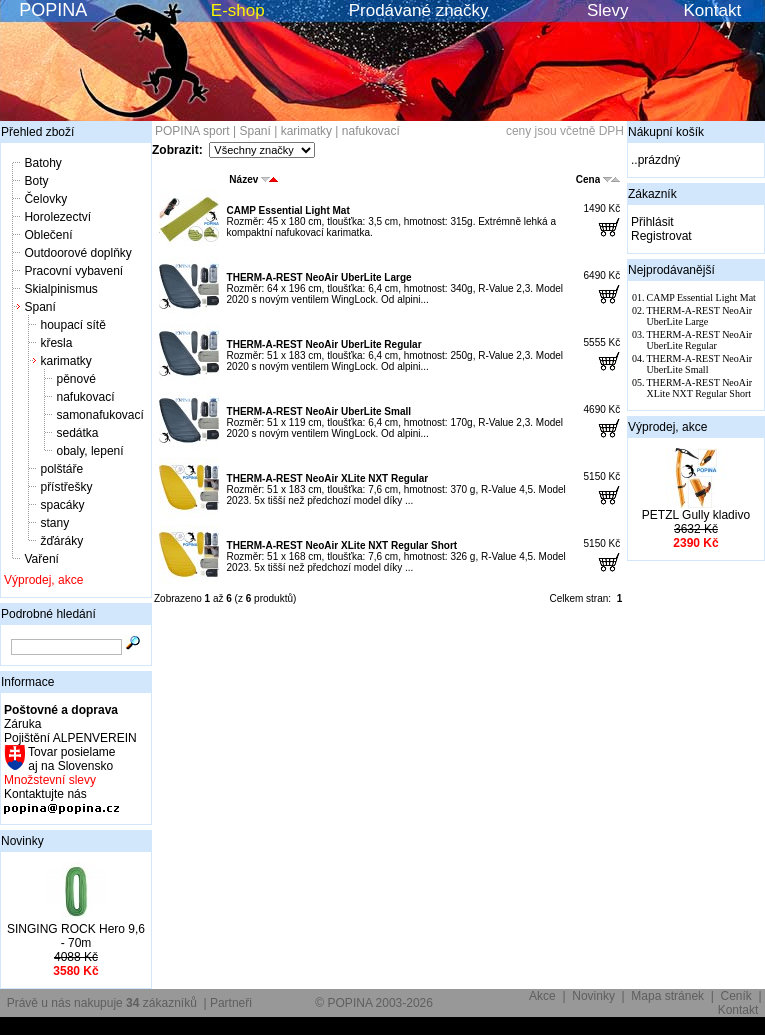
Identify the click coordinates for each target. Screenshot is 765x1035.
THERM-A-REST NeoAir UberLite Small (319, 411)
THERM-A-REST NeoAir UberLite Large (319, 277)
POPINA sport (192, 131)
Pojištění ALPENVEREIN (70, 738)
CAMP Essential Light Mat (288, 210)
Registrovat (661, 236)
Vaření (41, 559)
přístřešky (66, 487)
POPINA (53, 10)
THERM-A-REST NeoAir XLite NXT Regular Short (342, 545)
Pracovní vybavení (73, 271)
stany (54, 523)
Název (253, 179)
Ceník (736, 996)
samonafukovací (99, 415)
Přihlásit (652, 222)
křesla (56, 343)
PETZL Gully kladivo (696, 515)
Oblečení (48, 235)
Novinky (22, 841)
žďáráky (61, 541)
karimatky (65, 361)
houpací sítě (72, 325)
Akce (542, 996)
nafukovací (85, 397)
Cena (598, 179)
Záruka (22, 724)
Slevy (608, 10)
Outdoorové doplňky (77, 253)
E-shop (238, 10)
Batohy (42, 163)
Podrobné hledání (48, 614)
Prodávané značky (419, 10)
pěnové (75, 379)
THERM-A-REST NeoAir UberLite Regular (324, 344)
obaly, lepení (89, 451)
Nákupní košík (666, 132)
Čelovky (45, 199)
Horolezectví (57, 217)
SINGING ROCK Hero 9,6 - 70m (76, 936)
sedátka (77, 433)
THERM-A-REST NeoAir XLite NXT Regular (328, 478)
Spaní (39, 307)
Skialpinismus (60, 289)
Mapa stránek (667, 996)
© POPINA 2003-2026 (374, 1003)
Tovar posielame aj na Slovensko (70, 759)
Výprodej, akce (43, 580)
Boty (36, 181)
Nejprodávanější (671, 270)
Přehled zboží (37, 132)
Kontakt (713, 10)
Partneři (231, 1003)
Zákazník (652, 194)
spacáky (62, 505)
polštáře (61, 469)
